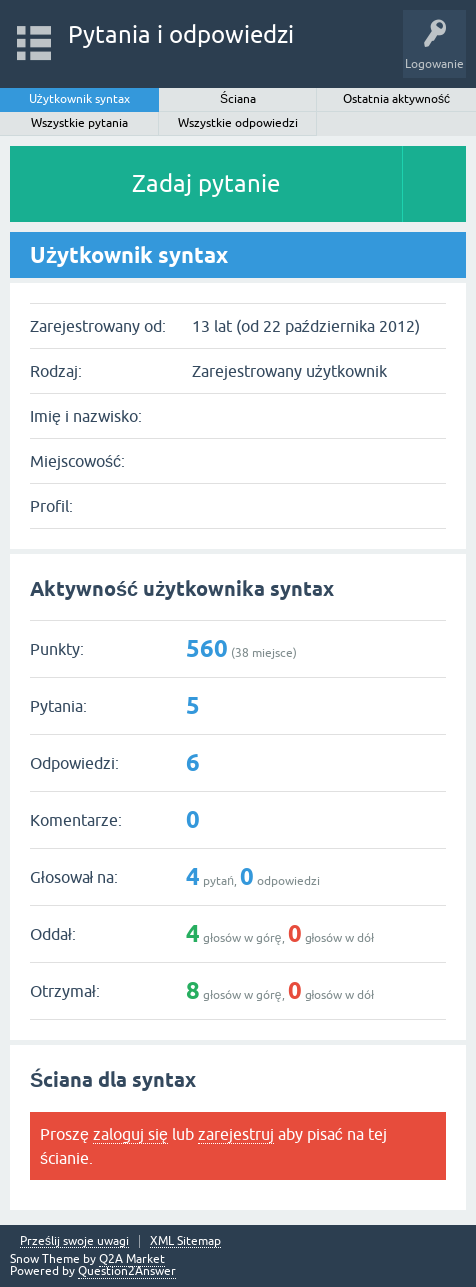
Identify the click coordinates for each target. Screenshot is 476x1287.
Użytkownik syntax (79, 99)
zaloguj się (130, 1134)
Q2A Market (132, 1259)
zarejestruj (236, 1134)
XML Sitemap (185, 1241)
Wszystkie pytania (79, 123)
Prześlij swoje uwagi (74, 1241)
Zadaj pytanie (206, 183)
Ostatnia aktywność (396, 99)
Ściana (238, 99)
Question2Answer (127, 1271)
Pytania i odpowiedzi (181, 34)
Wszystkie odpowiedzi (238, 123)
